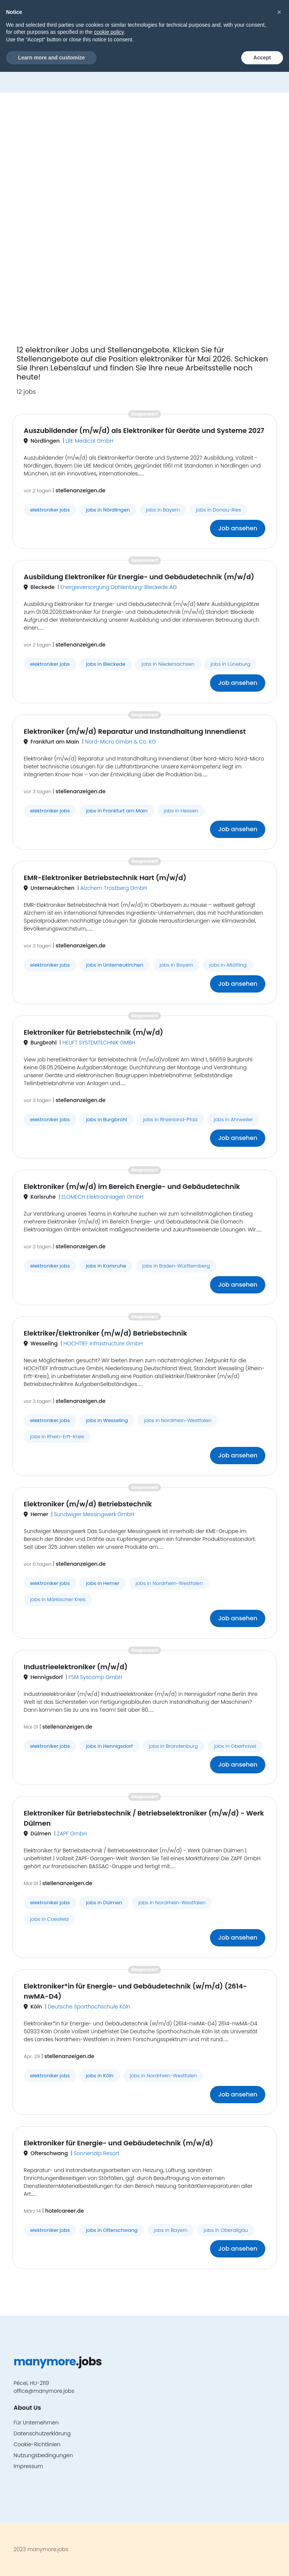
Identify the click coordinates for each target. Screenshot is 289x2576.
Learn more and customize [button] (51, 2561)
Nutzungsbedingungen (43, 2455)
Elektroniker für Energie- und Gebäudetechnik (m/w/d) (118, 2143)
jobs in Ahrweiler (233, 1119)
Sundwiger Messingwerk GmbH (94, 1514)
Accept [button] (262, 2561)
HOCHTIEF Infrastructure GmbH (103, 1343)
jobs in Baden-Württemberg (176, 1265)
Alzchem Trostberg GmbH (113, 888)
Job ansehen (237, 528)
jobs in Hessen (181, 810)
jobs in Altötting (227, 964)
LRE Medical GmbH (89, 441)
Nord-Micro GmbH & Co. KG (120, 741)
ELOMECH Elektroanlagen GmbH (102, 1197)
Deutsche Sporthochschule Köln (89, 2006)
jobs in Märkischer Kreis (58, 1599)
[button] (257, 17)
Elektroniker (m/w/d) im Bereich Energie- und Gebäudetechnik (132, 1186)
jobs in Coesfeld (49, 1919)
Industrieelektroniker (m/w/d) (76, 1666)
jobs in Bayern (163, 509)
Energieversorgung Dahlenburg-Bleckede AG (118, 587)
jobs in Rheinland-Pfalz (170, 1119)
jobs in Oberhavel (235, 1746)
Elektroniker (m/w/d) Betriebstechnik (88, 1504)
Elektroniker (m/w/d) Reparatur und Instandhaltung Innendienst (135, 731)
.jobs (50, 17)
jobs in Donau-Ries (218, 509)
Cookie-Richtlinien (37, 2444)
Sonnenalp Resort (96, 2153)
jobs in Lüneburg (231, 664)
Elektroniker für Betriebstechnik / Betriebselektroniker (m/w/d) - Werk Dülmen (144, 1818)
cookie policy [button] (108, 2536)
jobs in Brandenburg (173, 1746)
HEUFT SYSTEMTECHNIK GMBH (98, 1042)
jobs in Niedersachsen (168, 664)
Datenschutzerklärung (42, 2433)
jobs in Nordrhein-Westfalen (177, 1420)
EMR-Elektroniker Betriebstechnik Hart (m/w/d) (105, 877)
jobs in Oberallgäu (226, 2230)
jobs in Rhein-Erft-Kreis (57, 1436)
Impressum (28, 2466)
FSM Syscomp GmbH (95, 1677)
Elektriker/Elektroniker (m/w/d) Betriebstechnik (105, 1333)
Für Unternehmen (36, 2422)
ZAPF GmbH (72, 1833)
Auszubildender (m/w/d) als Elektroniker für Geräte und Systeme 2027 (144, 430)
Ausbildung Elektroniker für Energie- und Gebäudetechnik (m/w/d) (139, 576)
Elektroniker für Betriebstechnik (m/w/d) (93, 1032)
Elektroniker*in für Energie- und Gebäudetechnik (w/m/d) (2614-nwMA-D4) (135, 1991)
